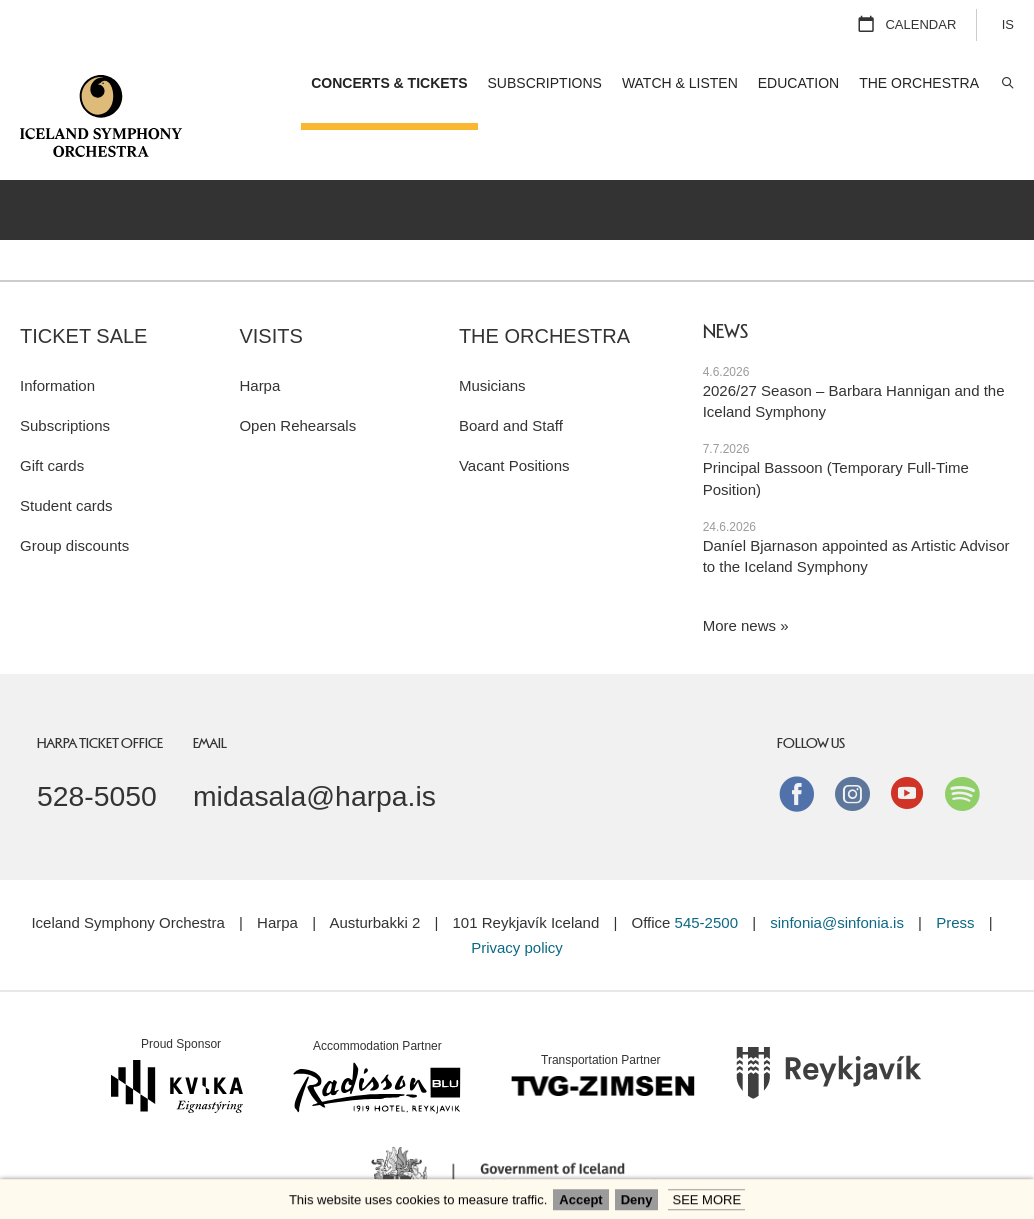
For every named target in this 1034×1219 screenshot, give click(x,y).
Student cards (66, 455)
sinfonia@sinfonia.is (837, 872)
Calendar (920, 24)
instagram (852, 743)
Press (955, 872)
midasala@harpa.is (314, 746)
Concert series (805, 158)
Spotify (962, 743)
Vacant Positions (514, 415)
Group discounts (74, 495)
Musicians (492, 335)
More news (739, 576)
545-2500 (706, 872)
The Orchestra (544, 286)
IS (1008, 24)
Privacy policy (517, 897)
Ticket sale (83, 286)
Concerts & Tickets (389, 83)
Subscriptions (65, 375)
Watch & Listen (680, 83)
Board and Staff (511, 375)
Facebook (797, 743)
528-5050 (97, 746)
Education (798, 83)
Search (1006, 83)
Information (57, 335)
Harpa (259, 335)
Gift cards (52, 415)
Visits (270, 286)
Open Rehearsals (297, 375)
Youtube (907, 743)
